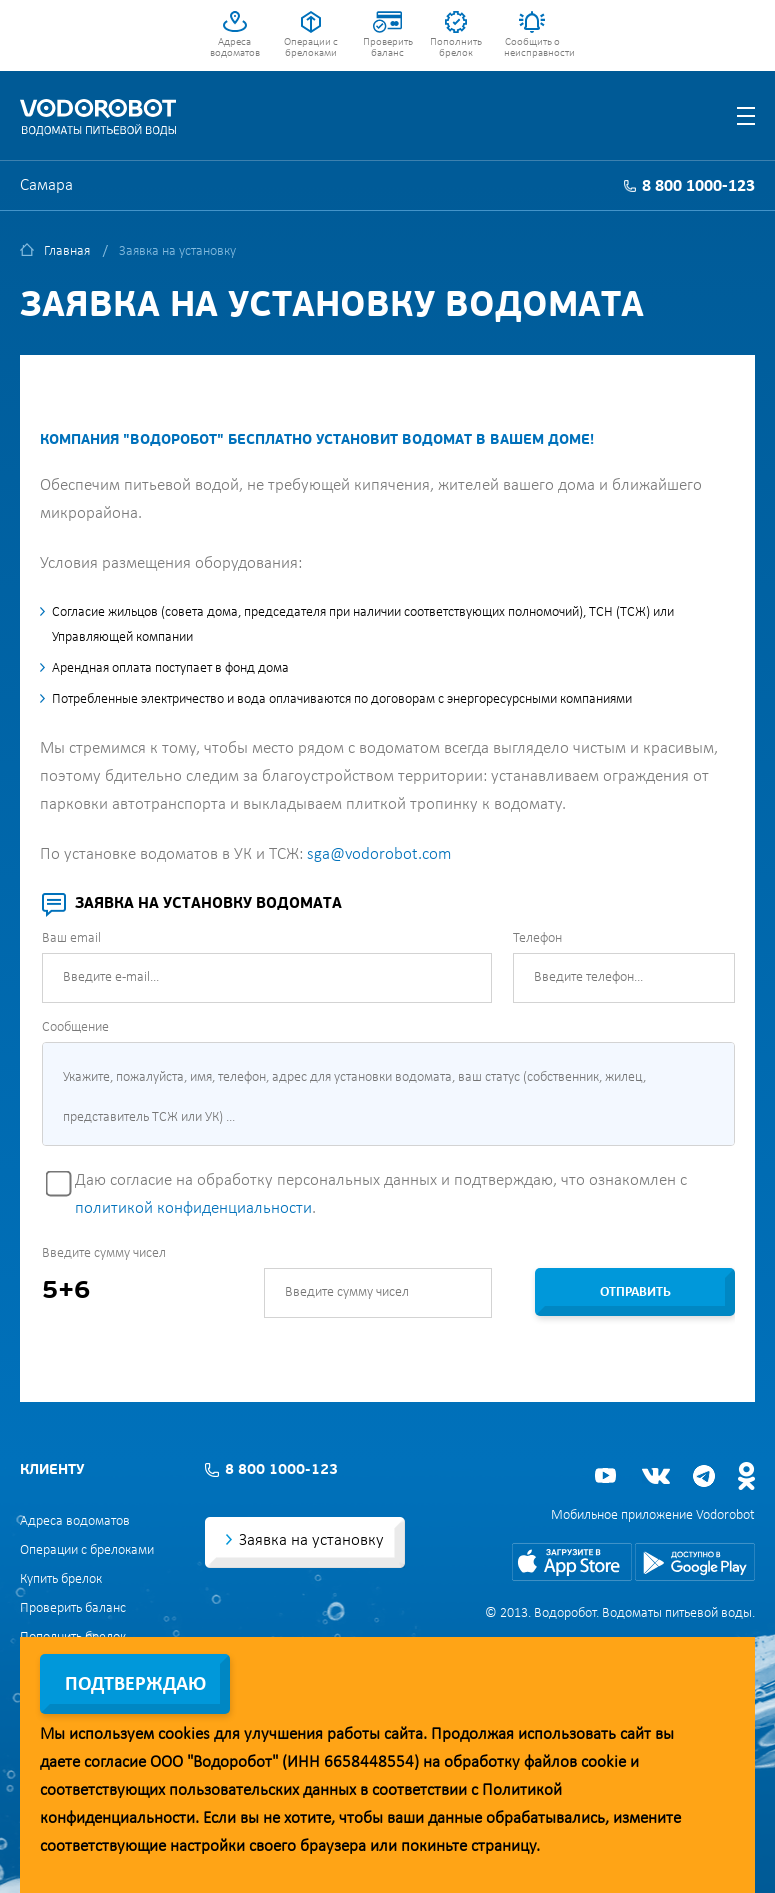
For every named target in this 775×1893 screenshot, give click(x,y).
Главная (67, 251)
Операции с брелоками (311, 48)
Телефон (537, 938)
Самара (46, 185)
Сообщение (75, 1027)
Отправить (635, 1292)
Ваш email (71, 938)
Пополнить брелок (456, 48)
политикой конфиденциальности (193, 1208)
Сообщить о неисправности (532, 48)
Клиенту (52, 1470)
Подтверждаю (135, 1685)
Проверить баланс (388, 48)
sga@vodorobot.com (379, 854)
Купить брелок (61, 1579)
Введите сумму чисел (104, 1253)
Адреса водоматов (235, 48)
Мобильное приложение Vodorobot (653, 1515)
